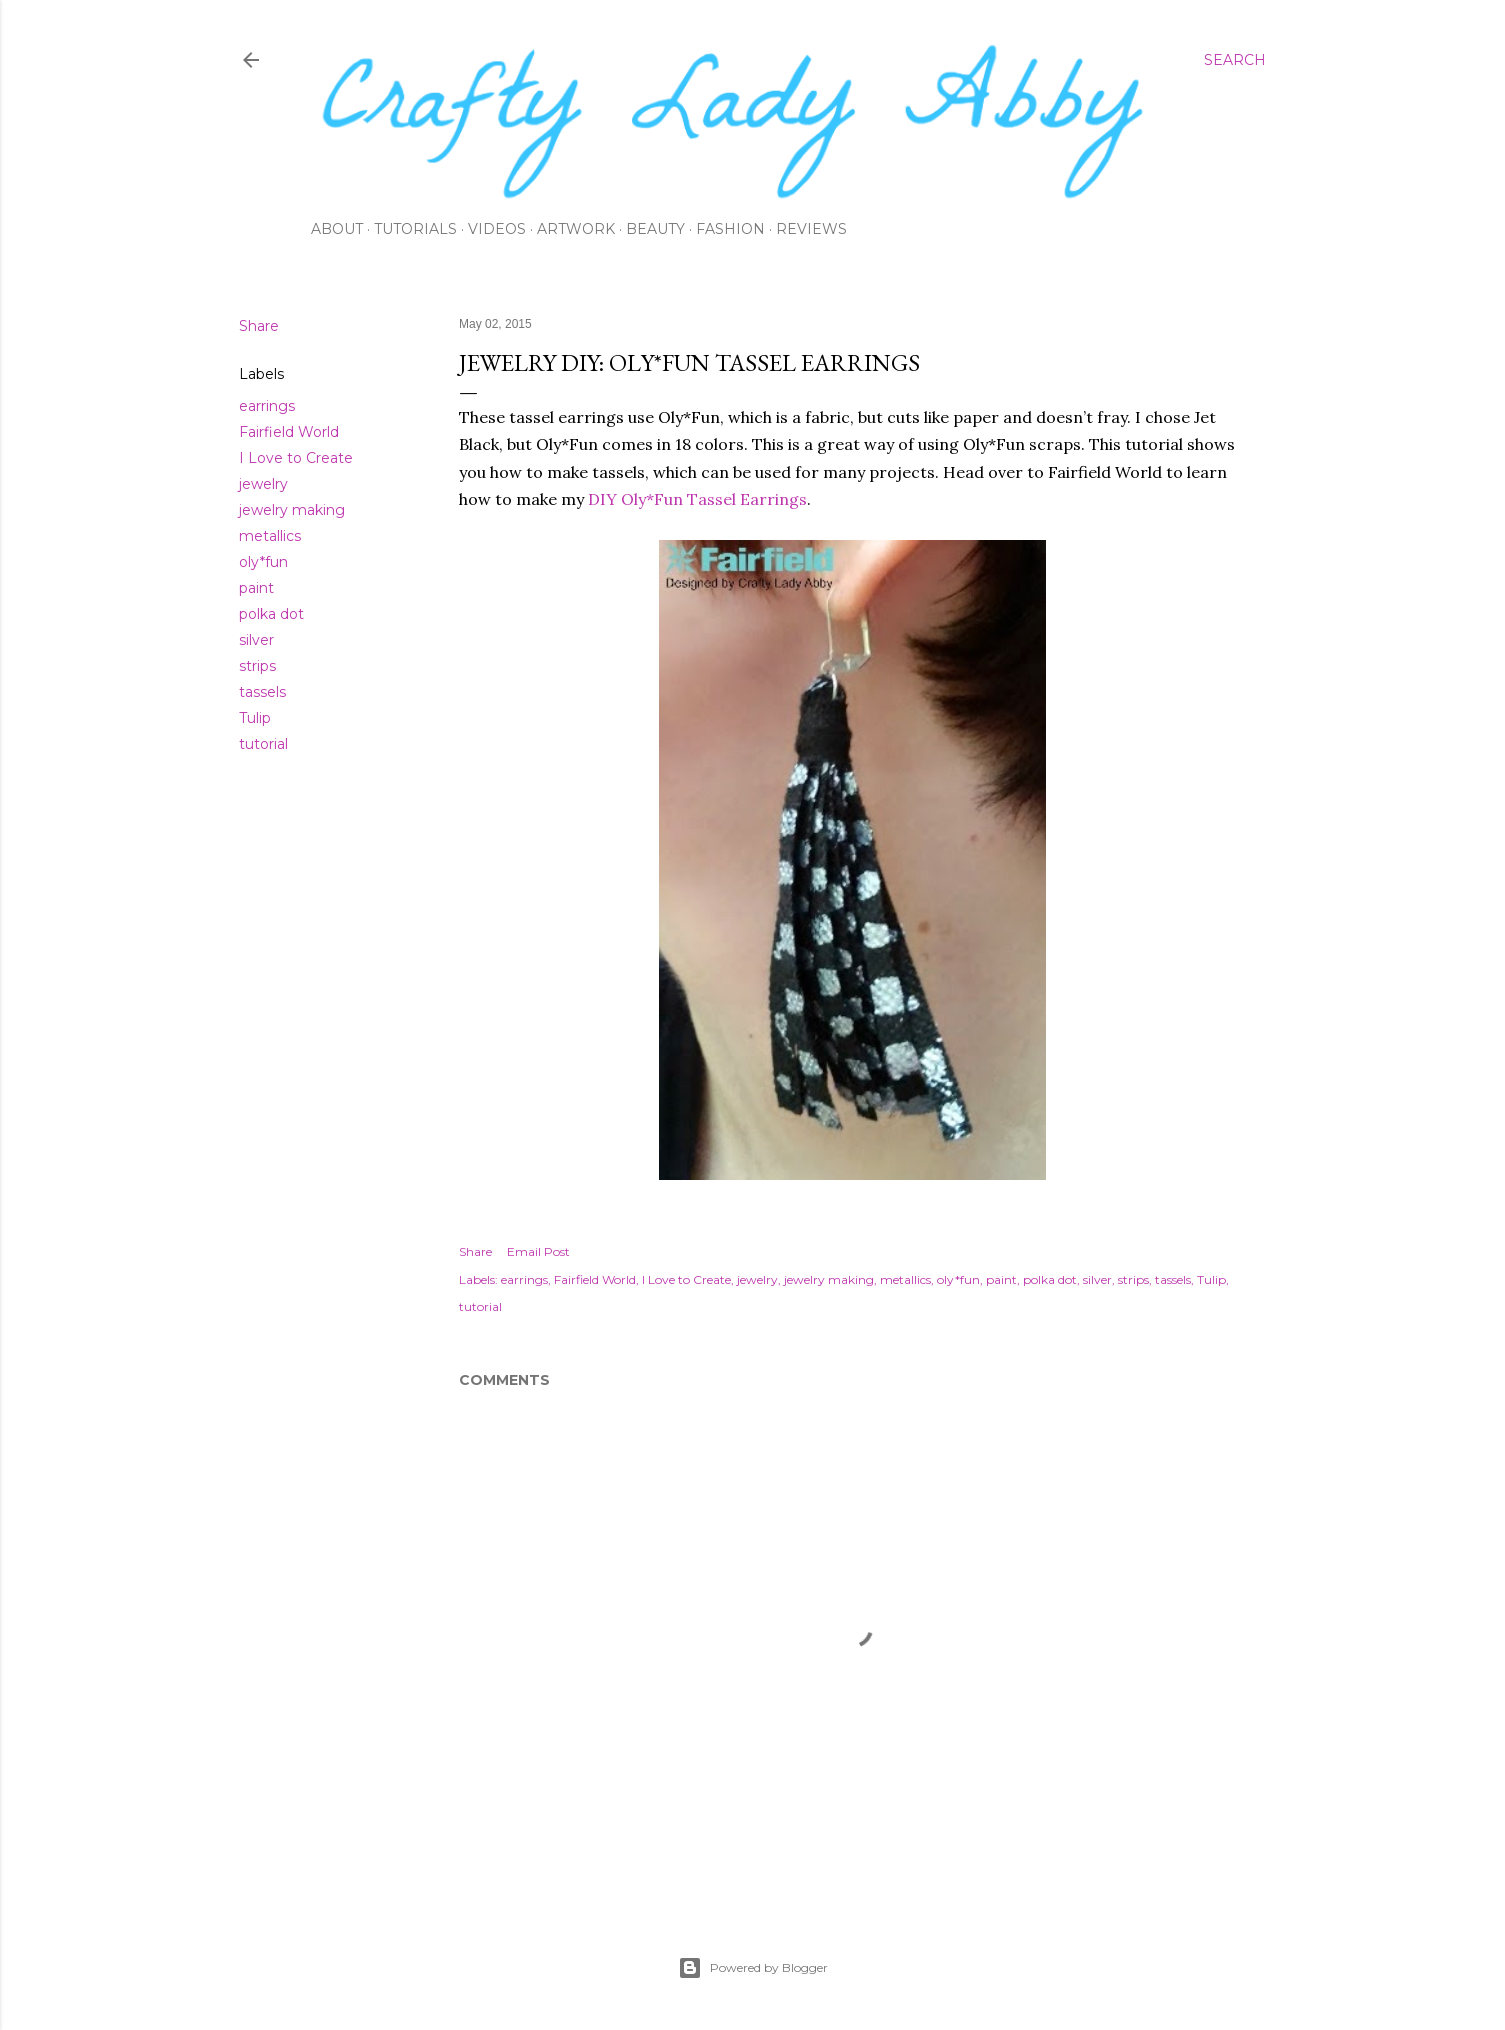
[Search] (1235, 60)
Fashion (730, 229)
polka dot (271, 614)
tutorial (263, 744)
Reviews (811, 229)
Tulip (255, 718)
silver (256, 640)
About (337, 229)
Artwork (576, 229)
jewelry (263, 484)
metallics (270, 536)
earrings (267, 406)
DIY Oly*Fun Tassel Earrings (697, 499)
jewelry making (292, 510)
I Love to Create (296, 458)
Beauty (655, 229)
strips (257, 666)
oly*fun (263, 562)
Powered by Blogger (753, 1968)
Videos (497, 229)
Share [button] (259, 326)
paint (256, 588)
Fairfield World (289, 432)
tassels (262, 692)
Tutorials (415, 229)
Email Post (538, 1251)
